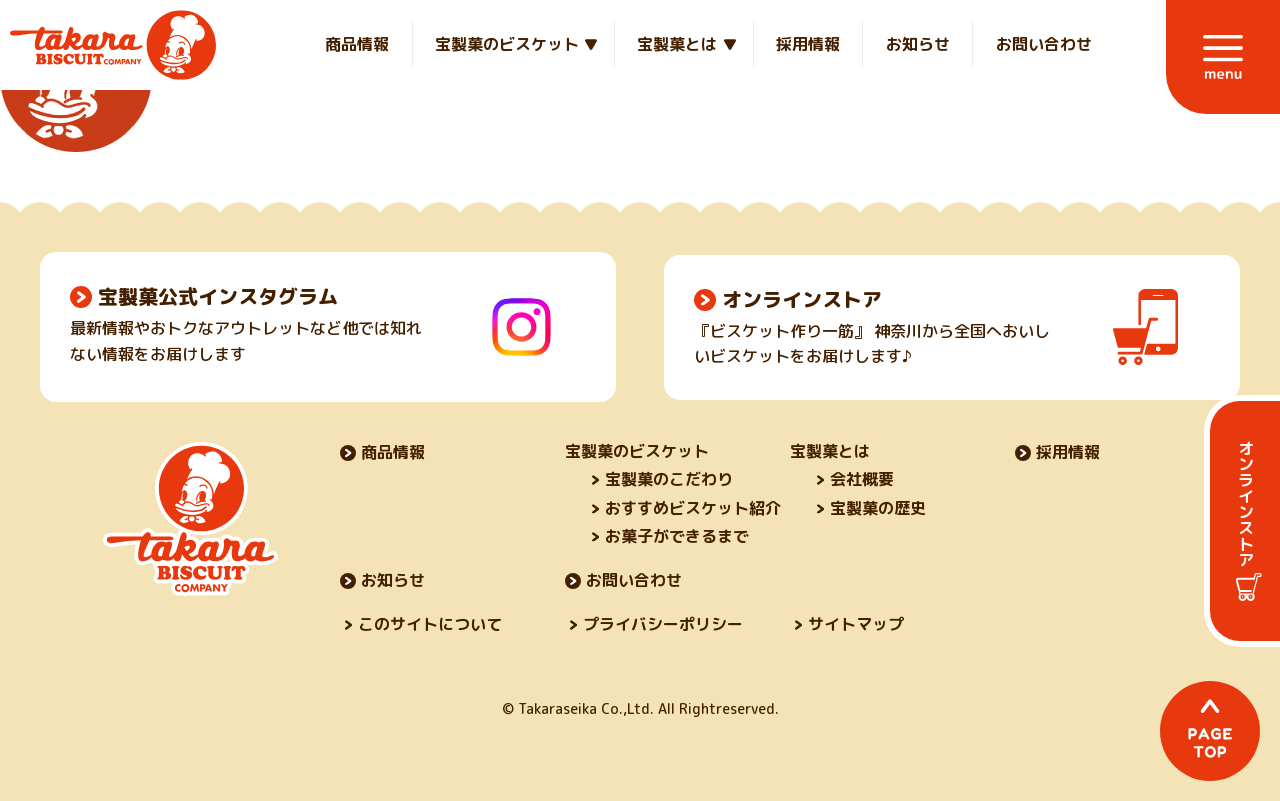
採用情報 (808, 44)
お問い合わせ (1044, 44)
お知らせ (918, 44)
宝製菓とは (677, 44)
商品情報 (357, 44)
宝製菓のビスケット (507, 44)
